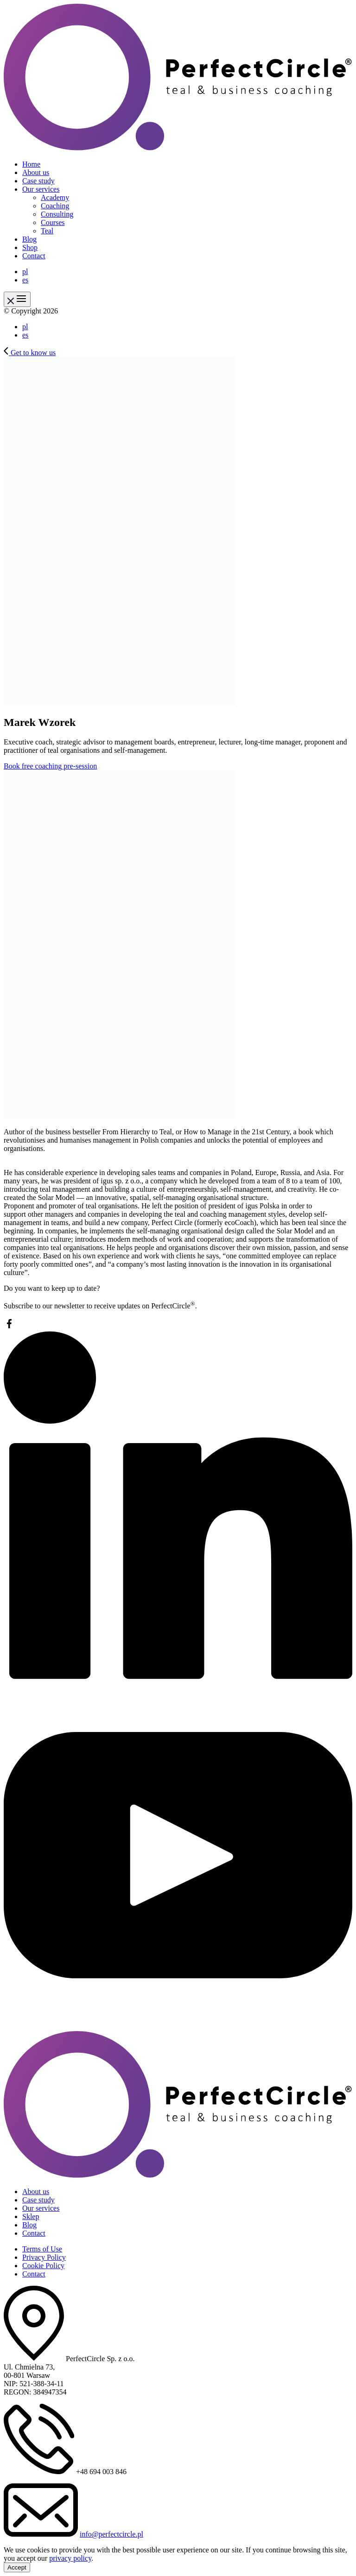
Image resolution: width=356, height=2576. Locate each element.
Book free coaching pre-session (50, 766)
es (25, 280)
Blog (29, 239)
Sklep (30, 2216)
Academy (55, 197)
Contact (33, 256)
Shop (30, 247)
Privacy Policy (44, 2257)
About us (35, 172)
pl (25, 271)
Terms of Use (42, 2249)
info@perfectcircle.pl (111, 2534)
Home (31, 164)
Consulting (57, 214)
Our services (40, 189)
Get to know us (30, 352)
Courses (53, 222)
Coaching (55, 206)
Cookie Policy (43, 2266)
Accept (16, 2567)
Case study (38, 181)
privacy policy (70, 2558)
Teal (47, 231)
